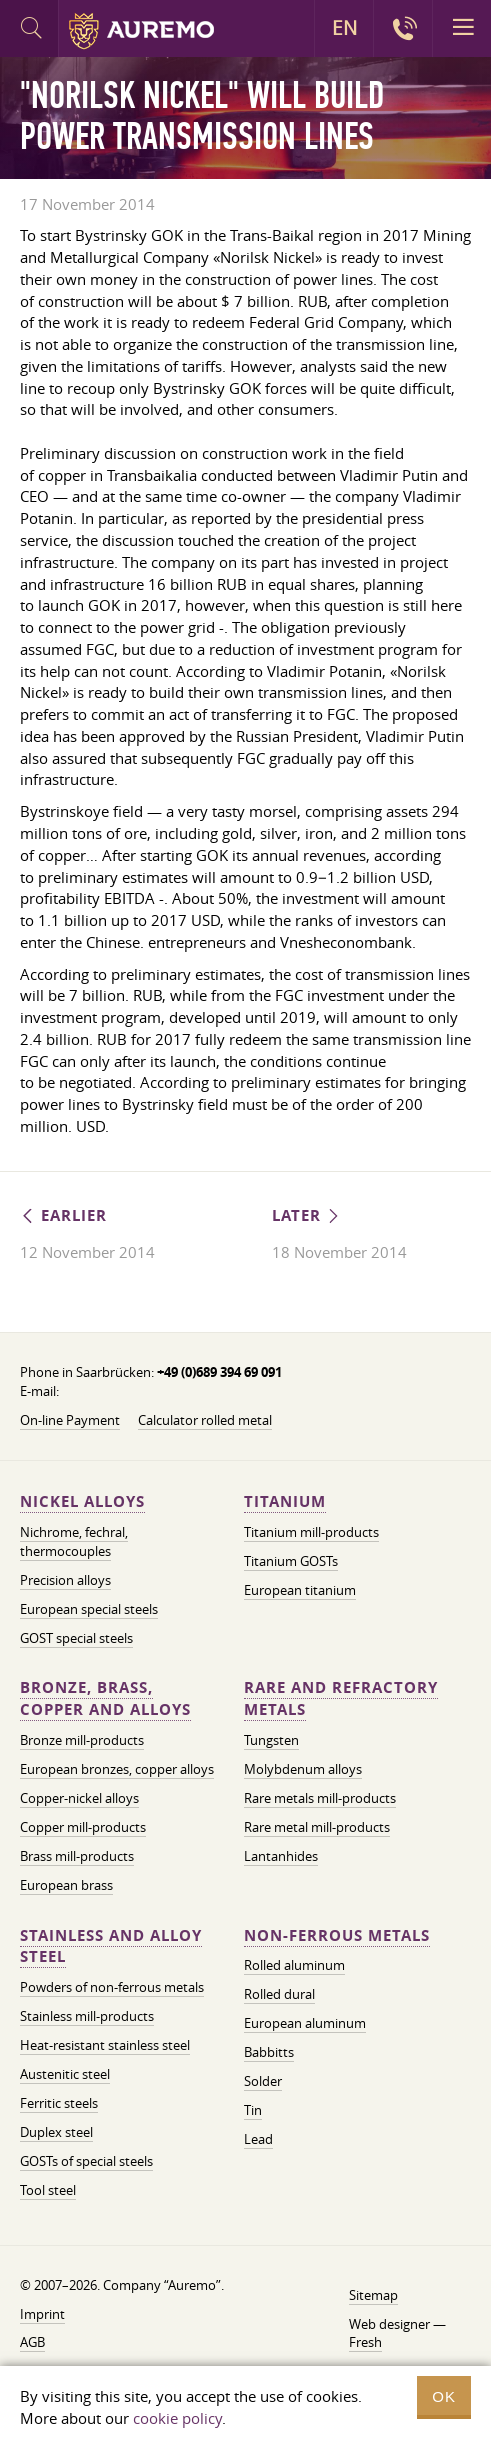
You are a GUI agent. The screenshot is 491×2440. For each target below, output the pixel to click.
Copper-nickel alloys (79, 1798)
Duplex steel (56, 2132)
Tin (253, 2110)
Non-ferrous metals (337, 1935)
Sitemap (373, 2295)
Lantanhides (281, 1856)
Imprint (42, 2314)
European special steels (89, 1609)
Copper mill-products (83, 1827)
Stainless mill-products (87, 2016)
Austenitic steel (65, 2074)
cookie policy (177, 2418)
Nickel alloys (82, 1501)
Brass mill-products (77, 1856)
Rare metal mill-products (317, 1827)
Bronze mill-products (82, 1740)
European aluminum (305, 2023)
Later (307, 1215)
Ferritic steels (59, 2103)
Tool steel (48, 2190)
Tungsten (271, 1740)
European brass (66, 1885)
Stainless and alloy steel (111, 1946)
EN (344, 28)
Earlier (63, 1215)
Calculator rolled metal (205, 1420)
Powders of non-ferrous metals (112, 1987)
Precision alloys (65, 1580)
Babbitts (269, 2052)
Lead (258, 2139)
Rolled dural (279, 1994)
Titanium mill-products (311, 1532)
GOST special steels (76, 1638)
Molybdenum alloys (303, 1769)
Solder (263, 2081)
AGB (32, 2342)
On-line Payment (70, 1420)
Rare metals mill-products (320, 1798)
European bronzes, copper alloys (117, 1769)
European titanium (300, 1590)
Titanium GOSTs (291, 1561)
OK (444, 2396)
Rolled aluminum (294, 1965)
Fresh (365, 2342)
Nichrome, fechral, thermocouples (74, 1541)
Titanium (285, 1501)
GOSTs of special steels (86, 2161)
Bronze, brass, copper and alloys (105, 1698)
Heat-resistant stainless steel (105, 2045)
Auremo (141, 31)
